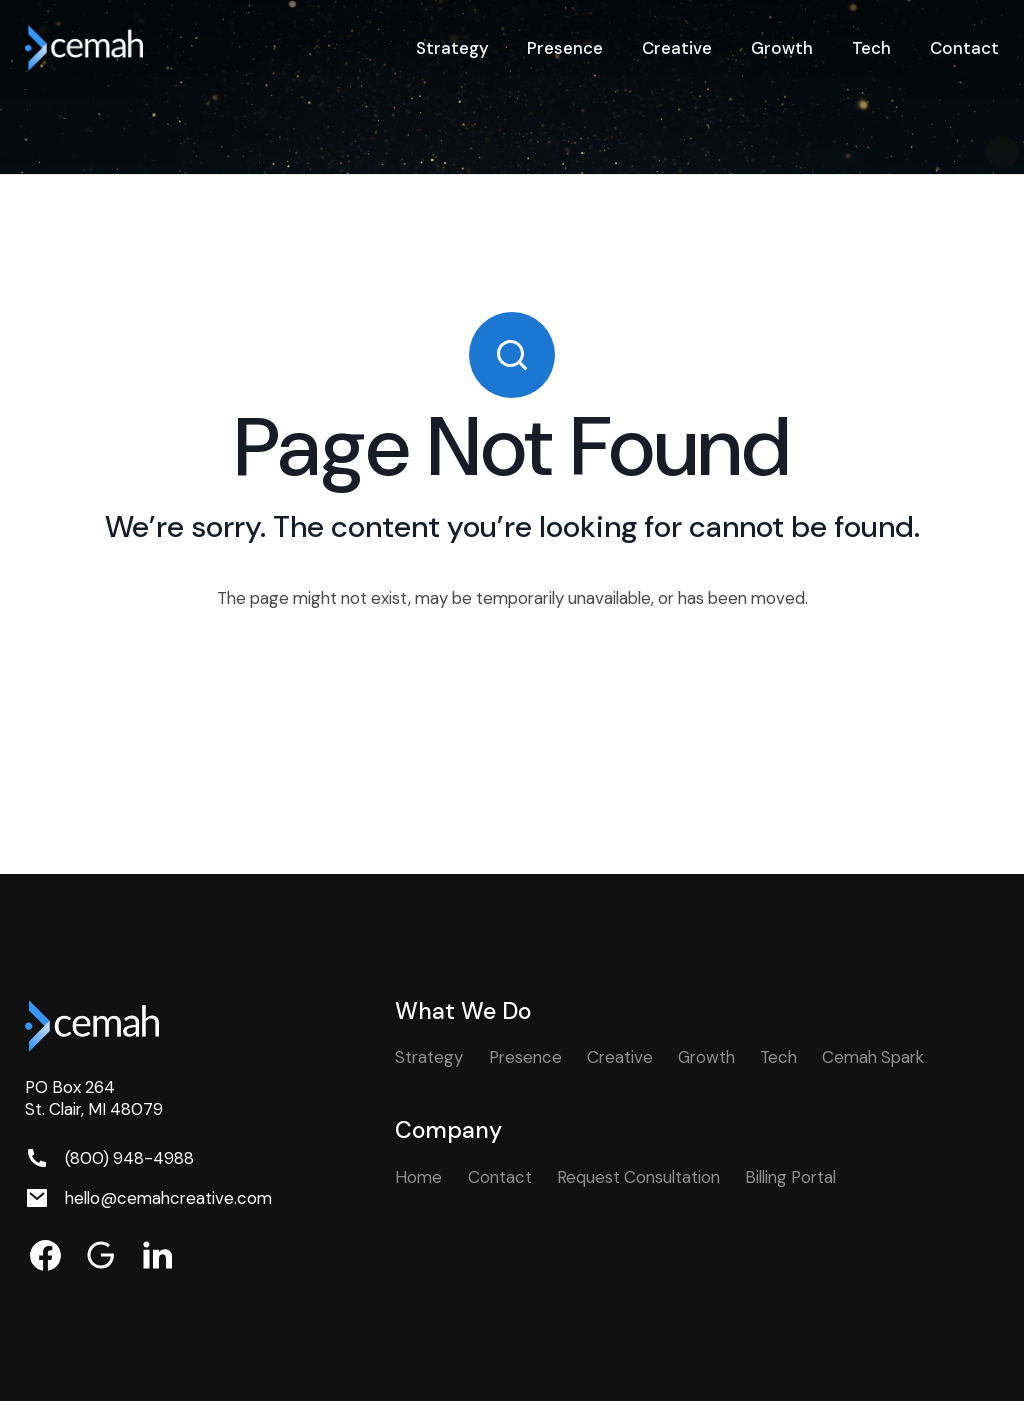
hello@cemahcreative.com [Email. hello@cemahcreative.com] (168, 1198)
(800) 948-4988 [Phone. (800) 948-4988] (129, 1158)
